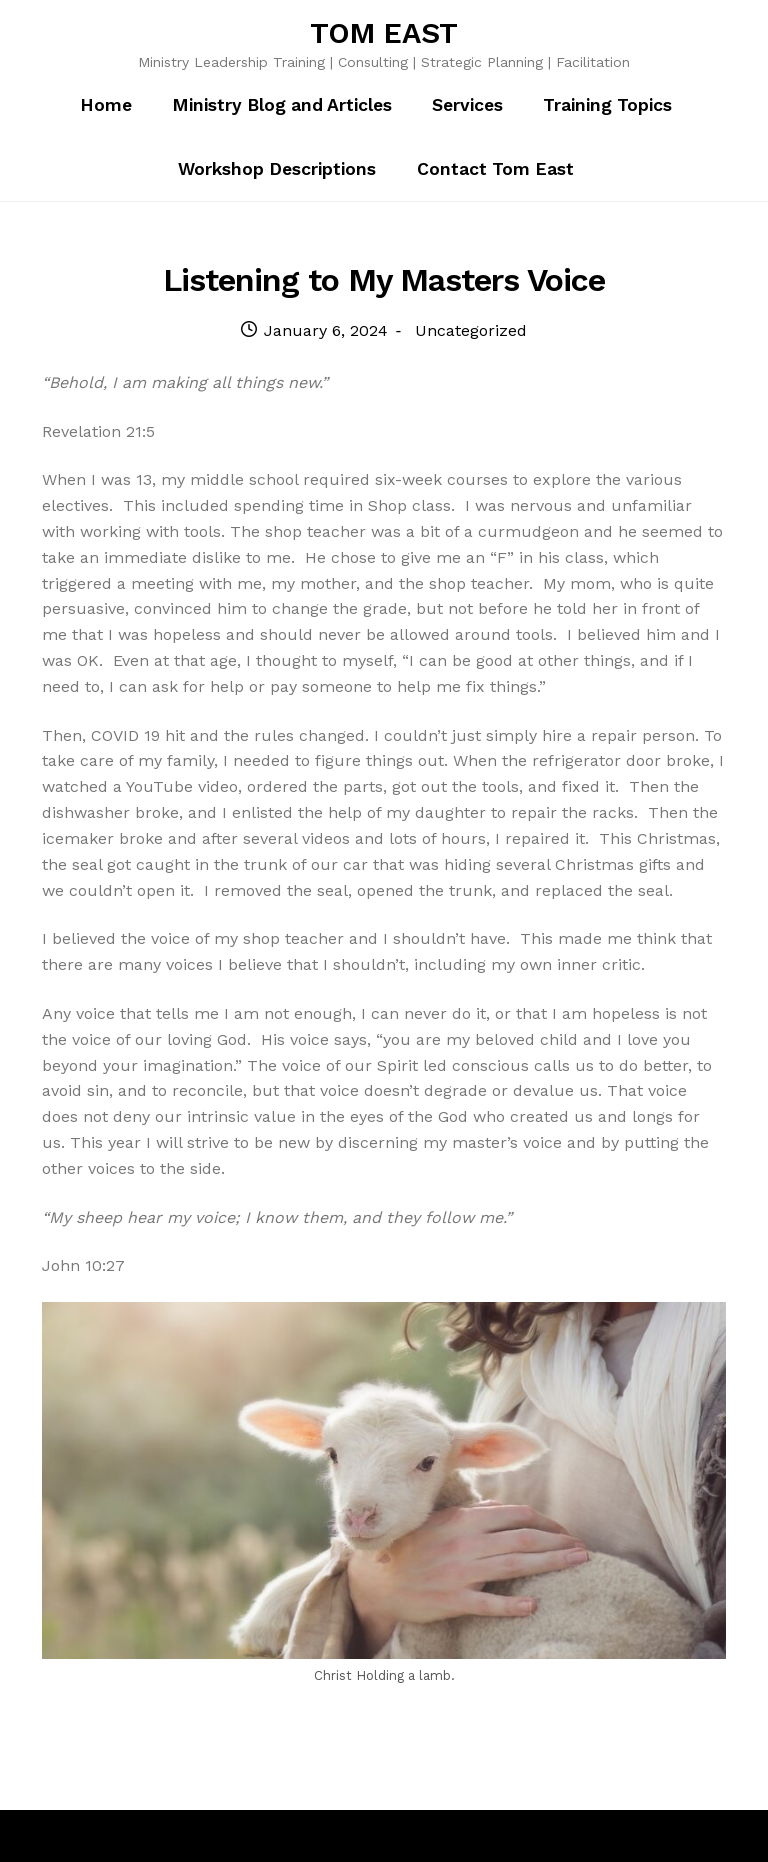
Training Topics (607, 105)
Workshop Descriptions (277, 169)
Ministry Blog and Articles (282, 105)
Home (106, 105)
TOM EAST (384, 33)
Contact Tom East (495, 169)
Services (467, 105)
